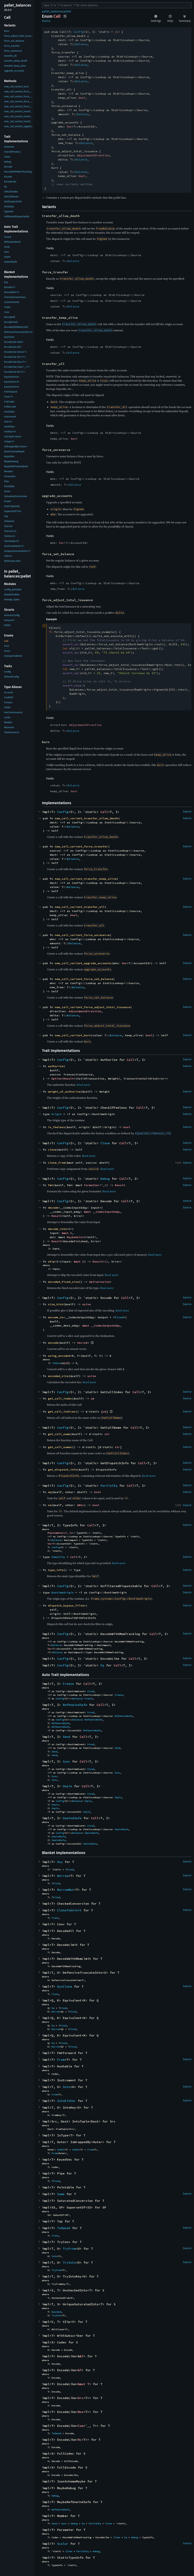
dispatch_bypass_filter (67, 1605)
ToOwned (63, 2228)
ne (49, 1505)
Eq (102, 1665)
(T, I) (68, 1532)
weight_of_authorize (64, 1091)
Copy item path (65, 16)
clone (52, 1149)
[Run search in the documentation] (116, 5)
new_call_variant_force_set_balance (84, 979)
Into (66, 2087)
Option (56, 1078)
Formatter (91, 1185)
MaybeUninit (76, 1237)
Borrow (62, 1876)
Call (104, 812)
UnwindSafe (72, 1818)
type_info (55, 1570)
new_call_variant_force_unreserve (82, 935)
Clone (105, 1143)
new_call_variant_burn (73, 1035)
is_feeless (56, 1127)
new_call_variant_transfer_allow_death (86, 818)
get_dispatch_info (62, 1469)
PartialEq (108, 1486)
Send (66, 1737)
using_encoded (59, 1355)
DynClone (64, 1986)
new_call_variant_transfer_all (80, 907)
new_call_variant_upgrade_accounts (83, 963)
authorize (55, 1066)
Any (60, 1862)
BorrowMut (65, 1890)
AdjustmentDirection (93, 155)
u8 (85, 1342)
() (116, 31)
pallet (67, 11)
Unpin (67, 1786)
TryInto (69, 2262)
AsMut (75, 2149)
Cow (80, 2426)
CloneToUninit (69, 1910)
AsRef (60, 2149)
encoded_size (58, 1376)
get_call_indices (61, 1411)
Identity (58, 1557)
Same (61, 2194)
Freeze (68, 1684)
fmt (50, 1185)
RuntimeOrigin (62, 1592)
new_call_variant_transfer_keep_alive (86, 878)
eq (49, 1492)
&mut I (67, 1233)
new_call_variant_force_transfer (81, 846)
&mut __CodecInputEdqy (102, 1211)
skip (51, 1261)
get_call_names (60, 1447)
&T (81, 2356)
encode (53, 1342)
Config (79, 31)
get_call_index (60, 1398)
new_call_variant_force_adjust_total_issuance (92, 1007)
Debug (105, 1179)
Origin (56, 1114)
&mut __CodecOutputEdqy (101, 1325)
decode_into (57, 1229)
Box (80, 2412)
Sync (66, 1761)
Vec (69, 126)
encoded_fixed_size (63, 1281)
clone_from (56, 1162)
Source (46, 20)
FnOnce (56, 1363)
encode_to (55, 1317)
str (107, 1434)
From (61, 2060)
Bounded (56, 2311)
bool (82, 97)
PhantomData (55, 1532)
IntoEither (66, 2101)
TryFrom (69, 2249)
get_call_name (59, 1434)
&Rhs (80, 1505)
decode (53, 1207)
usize (105, 1281)
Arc (80, 2398)
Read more (83, 1085)
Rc (80, 2440)
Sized (119, 1317)
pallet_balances (52, 11)
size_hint (55, 1304)
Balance (81, 44)
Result (68, 1078)
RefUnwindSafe (75, 1705)
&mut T (83, 2384)
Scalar (62, 2544)
